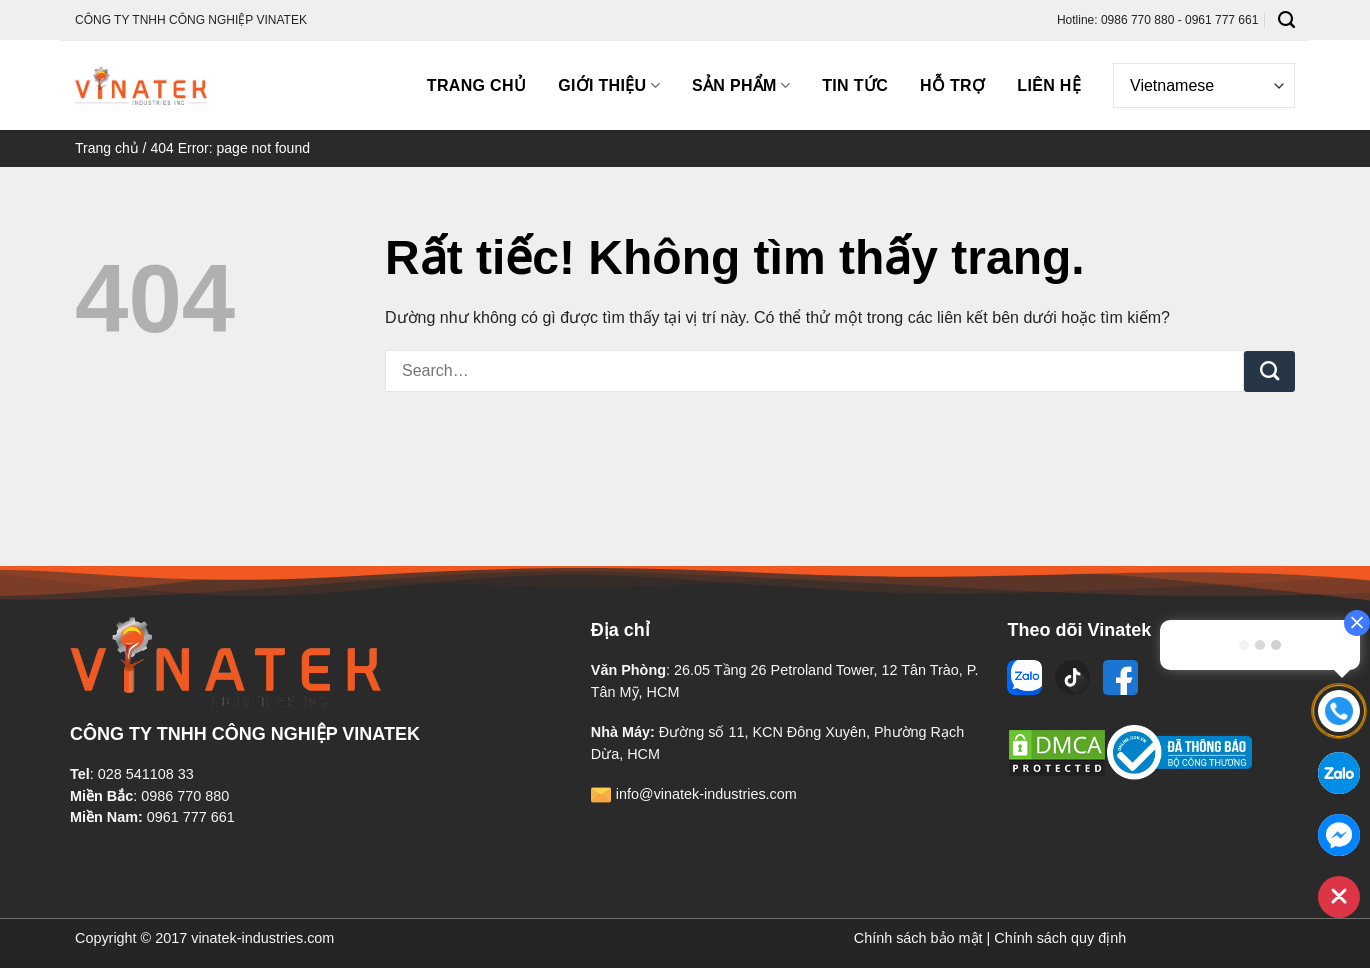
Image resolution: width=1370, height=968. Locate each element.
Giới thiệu (609, 85)
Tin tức (855, 85)
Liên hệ (1049, 85)
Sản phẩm (741, 85)
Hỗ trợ (952, 85)
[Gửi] (1269, 372)
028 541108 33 (146, 774)
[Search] (1286, 20)
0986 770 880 (185, 796)
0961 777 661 (191, 817)
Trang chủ (476, 85)
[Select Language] (1204, 85)
